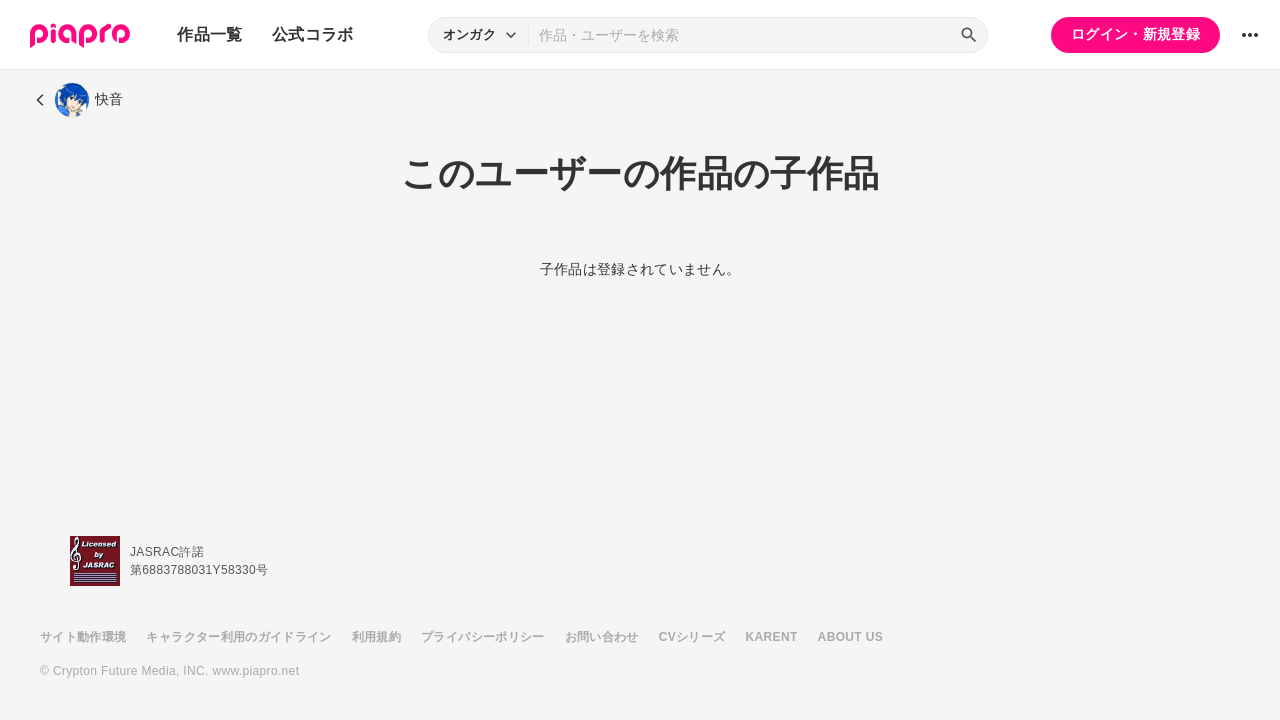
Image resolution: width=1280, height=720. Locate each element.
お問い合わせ (602, 637)
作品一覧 (209, 34)
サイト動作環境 (83, 637)
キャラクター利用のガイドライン (238, 637)
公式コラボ (313, 34)
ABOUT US (850, 637)
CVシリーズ (692, 637)
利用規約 (376, 637)
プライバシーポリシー (483, 637)
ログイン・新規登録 (1135, 34)
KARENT (772, 637)
